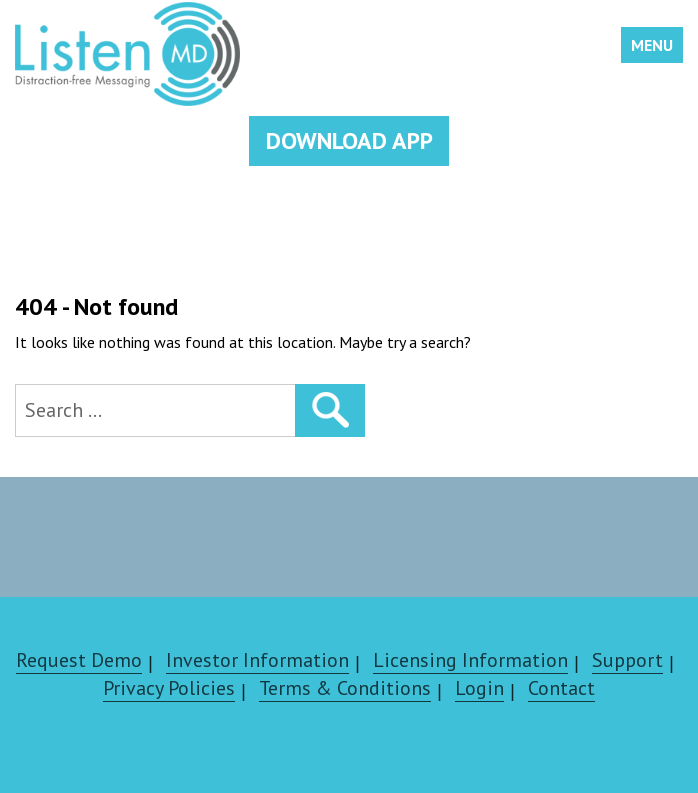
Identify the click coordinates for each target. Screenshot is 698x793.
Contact (561, 688)
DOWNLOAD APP (349, 140)
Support (627, 660)
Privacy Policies (169, 688)
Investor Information (257, 660)
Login (479, 688)
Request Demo (79, 660)
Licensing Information (470, 660)
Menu (652, 45)
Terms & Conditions (345, 688)
